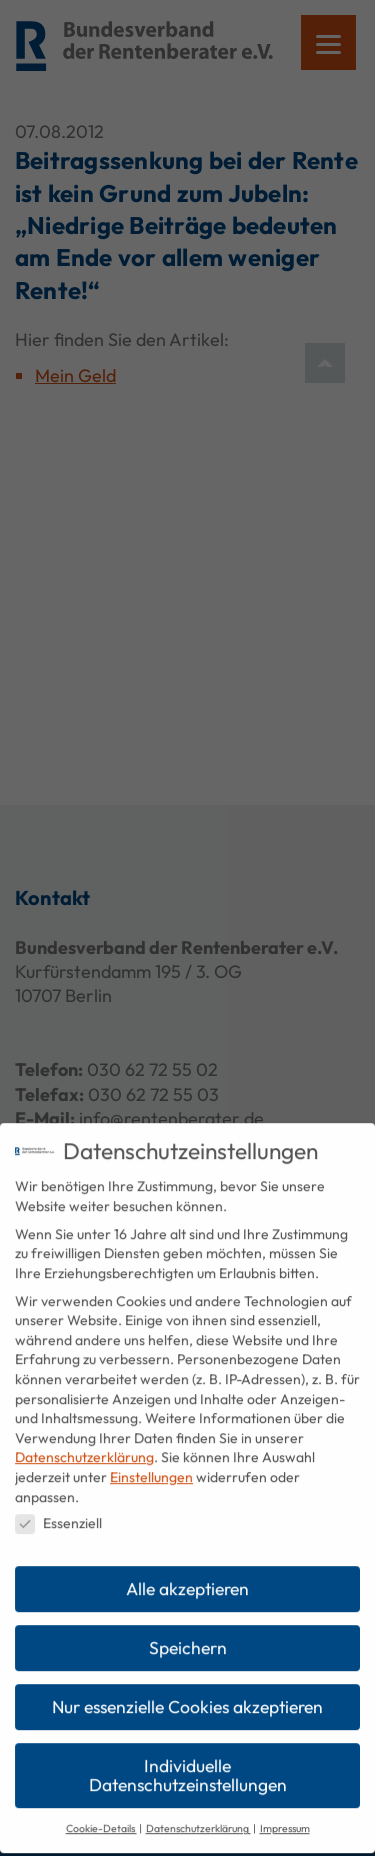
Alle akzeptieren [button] (187, 1570)
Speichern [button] (188, 1629)
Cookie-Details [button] (101, 1810)
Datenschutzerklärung (84, 1439)
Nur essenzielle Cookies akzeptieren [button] (187, 1688)
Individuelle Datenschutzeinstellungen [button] (188, 1757)
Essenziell (58, 1505)
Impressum (285, 1810)
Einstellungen (151, 1459)
